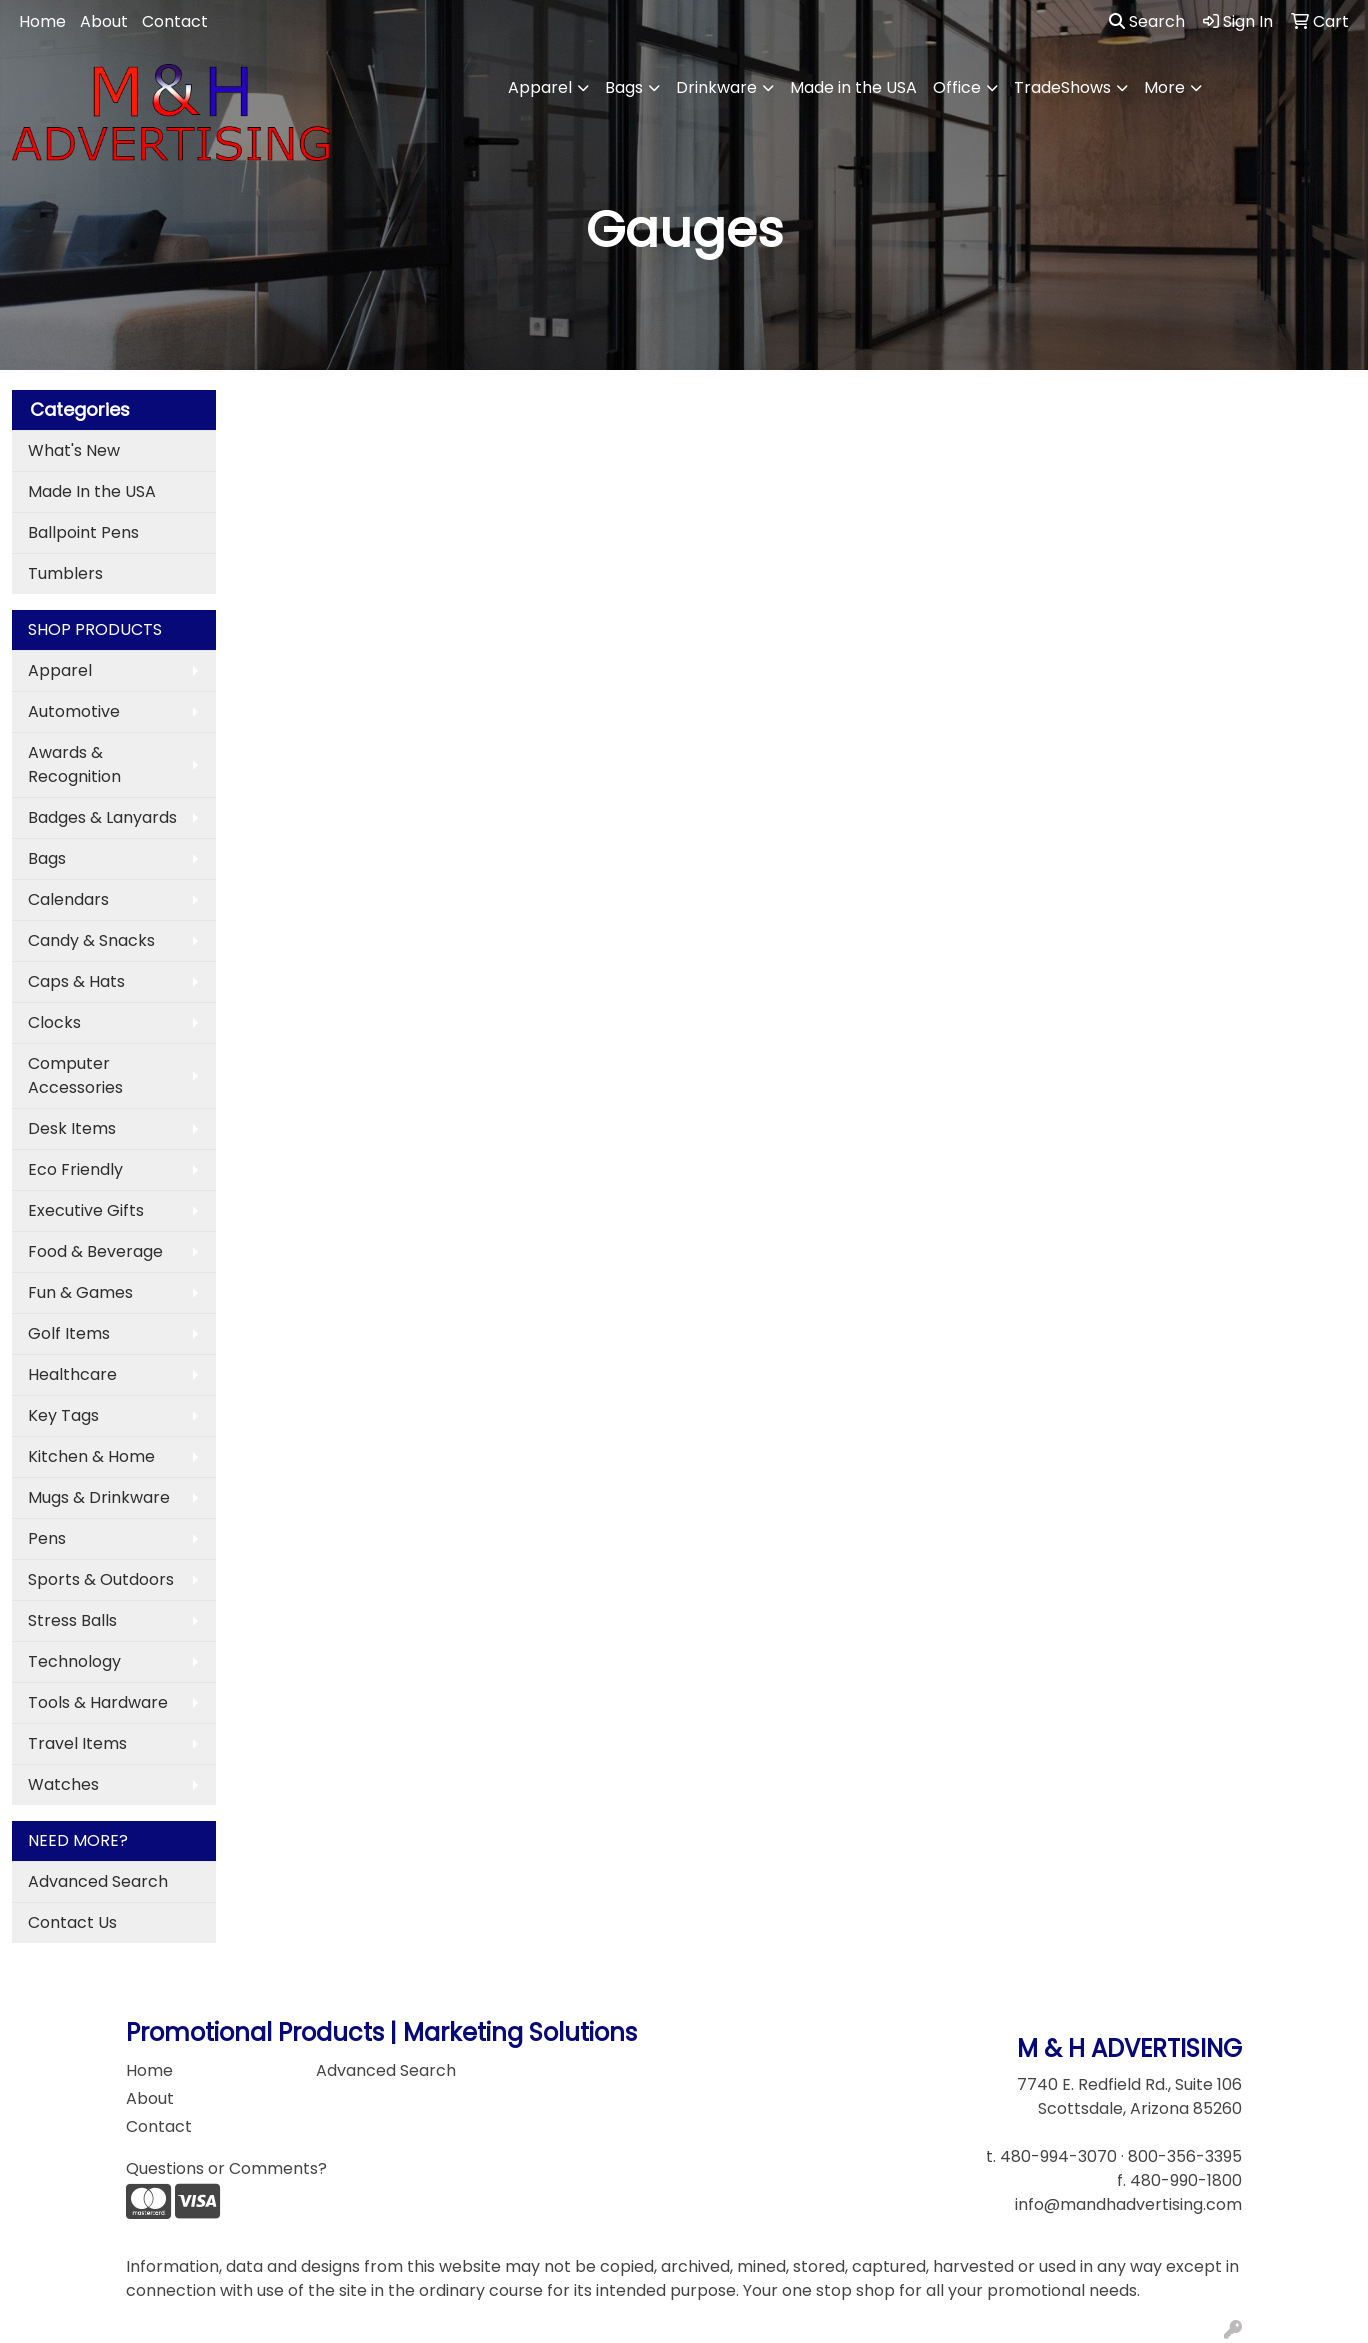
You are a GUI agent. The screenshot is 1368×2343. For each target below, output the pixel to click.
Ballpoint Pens (83, 532)
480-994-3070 (1058, 2156)
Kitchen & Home (91, 1456)
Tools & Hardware (98, 1702)
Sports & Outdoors (101, 1579)
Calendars (68, 899)
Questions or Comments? (226, 2168)
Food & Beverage (95, 1251)
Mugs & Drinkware (99, 1497)
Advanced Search (98, 1881)
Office (957, 87)
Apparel (540, 87)
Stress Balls (72, 1620)
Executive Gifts (86, 1210)
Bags (624, 87)
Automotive (74, 711)
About (104, 21)
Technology (74, 1661)
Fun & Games (80, 1292)
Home (42, 21)
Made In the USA (92, 491)
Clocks (54, 1022)
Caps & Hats (76, 981)
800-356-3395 (1185, 2156)
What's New (74, 450)
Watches (63, 1784)
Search (1147, 21)
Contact (175, 21)
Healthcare (72, 1374)
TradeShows (1062, 87)
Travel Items (77, 1743)
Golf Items (69, 1333)
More (1164, 87)
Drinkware (716, 87)
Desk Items (72, 1128)
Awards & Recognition (74, 764)
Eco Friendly (75, 1169)
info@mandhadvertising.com (1128, 2204)
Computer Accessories (75, 1075)
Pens (47, 1538)
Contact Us (72, 1922)
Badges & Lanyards (102, 817)
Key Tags (63, 1415)
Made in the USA (853, 87)
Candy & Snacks (91, 940)
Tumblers (65, 573)
